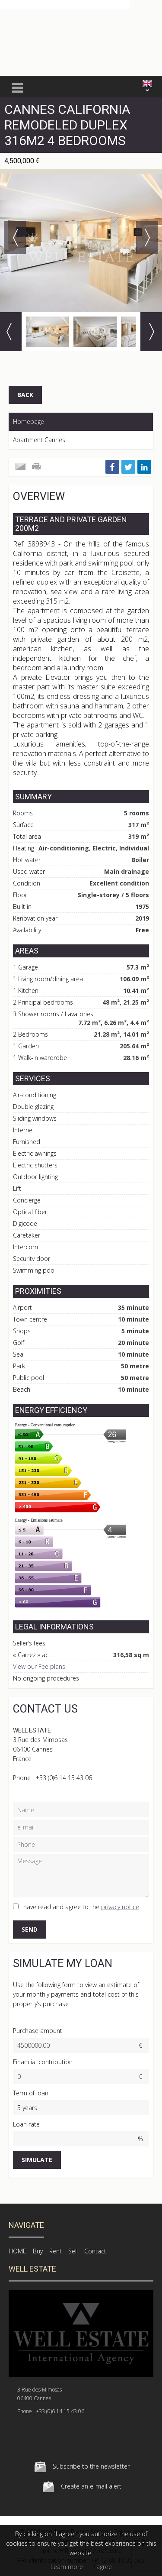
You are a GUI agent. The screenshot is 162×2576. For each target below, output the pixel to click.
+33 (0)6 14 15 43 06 (63, 1778)
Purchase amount (37, 2031)
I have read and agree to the (79, 1907)
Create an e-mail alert (91, 2486)
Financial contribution (43, 2062)
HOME (17, 2251)
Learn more (67, 2567)
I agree (102, 2567)
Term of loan (30, 2093)
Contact (95, 2251)
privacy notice (120, 1907)
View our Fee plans (39, 1666)
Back (25, 395)
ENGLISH (147, 83)
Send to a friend (20, 466)
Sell (73, 2251)
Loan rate (26, 2124)
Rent (55, 2251)
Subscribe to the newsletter (91, 2466)
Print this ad (37, 466)
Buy (38, 2251)
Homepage (28, 421)
